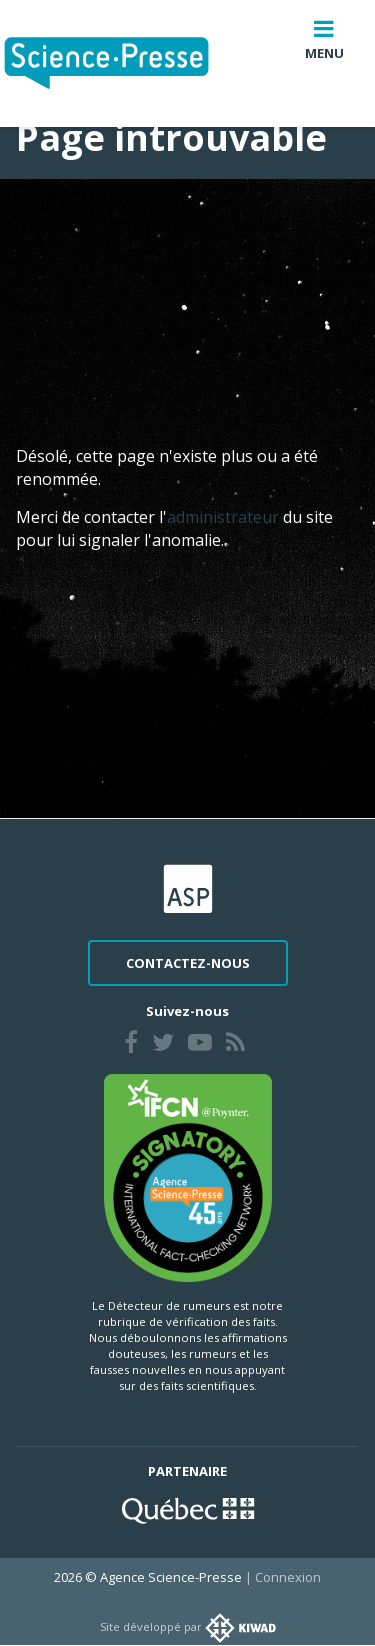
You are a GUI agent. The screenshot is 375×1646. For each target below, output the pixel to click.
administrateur (225, 517)
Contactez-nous (188, 963)
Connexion (288, 1577)
